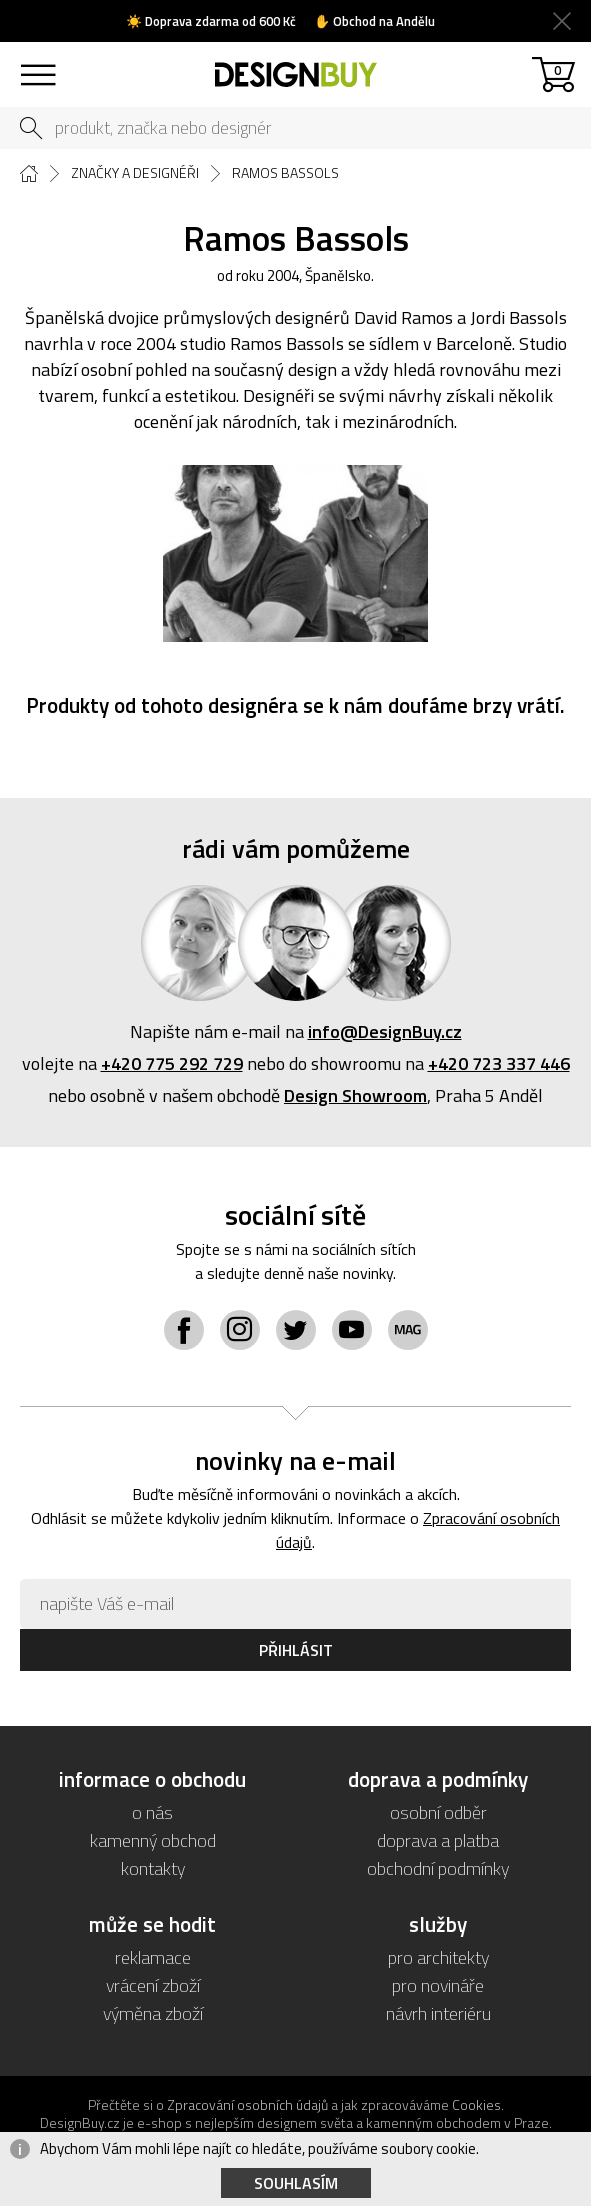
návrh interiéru (438, 2013)
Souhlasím (296, 2183)
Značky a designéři (135, 173)
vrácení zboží (153, 1985)
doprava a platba (438, 1840)
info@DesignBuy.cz (385, 1031)
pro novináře (438, 1985)
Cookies (476, 2104)
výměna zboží (153, 2013)
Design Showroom (355, 1095)
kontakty (153, 1868)
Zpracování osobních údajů (247, 2104)
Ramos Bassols (285, 173)
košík (557, 69)
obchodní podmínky (438, 1868)
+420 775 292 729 (172, 1063)
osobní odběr (438, 1812)
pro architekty (438, 1957)
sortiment (37, 65)
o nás (152, 1812)
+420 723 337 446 (499, 1063)
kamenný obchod (153, 1840)
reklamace (153, 1957)
